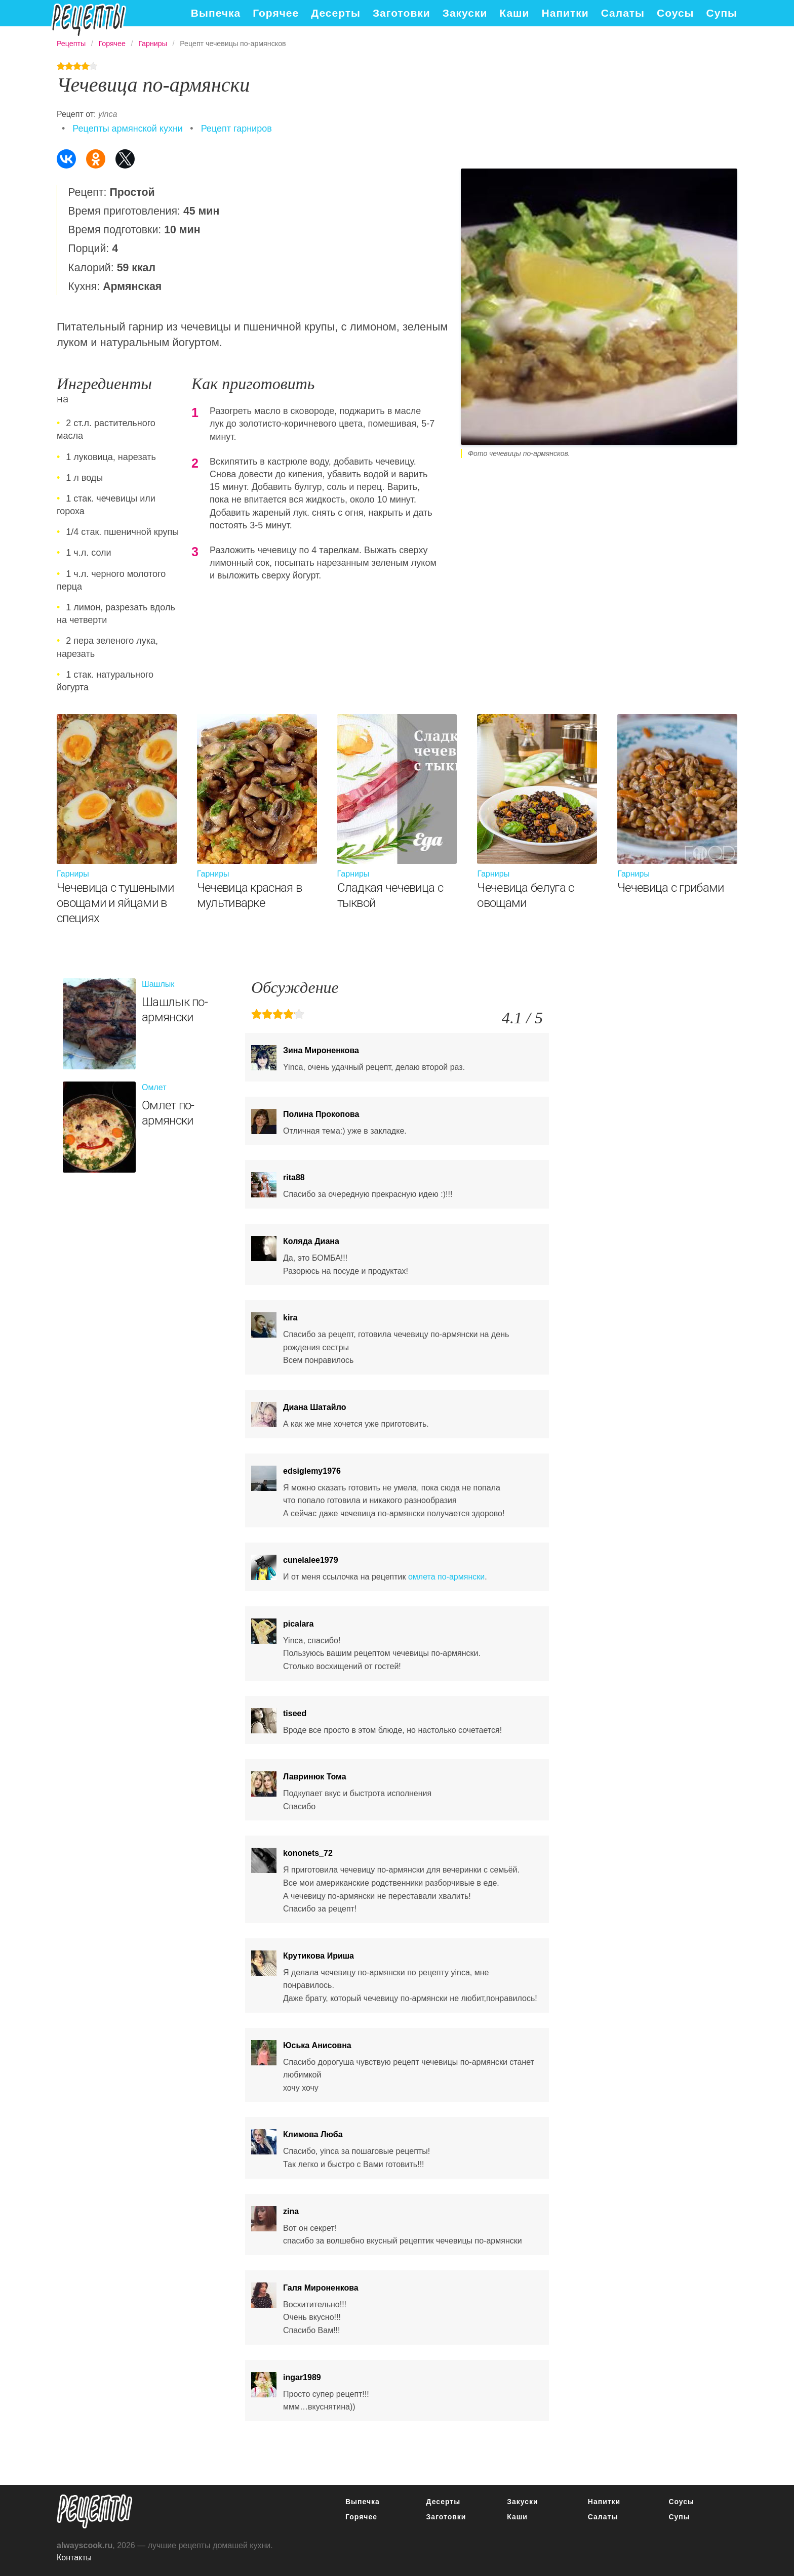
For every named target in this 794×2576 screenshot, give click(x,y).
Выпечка (216, 13)
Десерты (336, 13)
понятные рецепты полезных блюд (95, 2511)
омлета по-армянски (446, 1576)
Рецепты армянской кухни (127, 128)
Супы (721, 13)
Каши (514, 13)
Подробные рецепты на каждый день (89, 20)
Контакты (74, 2557)
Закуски (465, 13)
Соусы (675, 13)
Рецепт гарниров (236, 128)
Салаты (623, 13)
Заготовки (401, 13)
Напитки (565, 13)
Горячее (276, 13)
